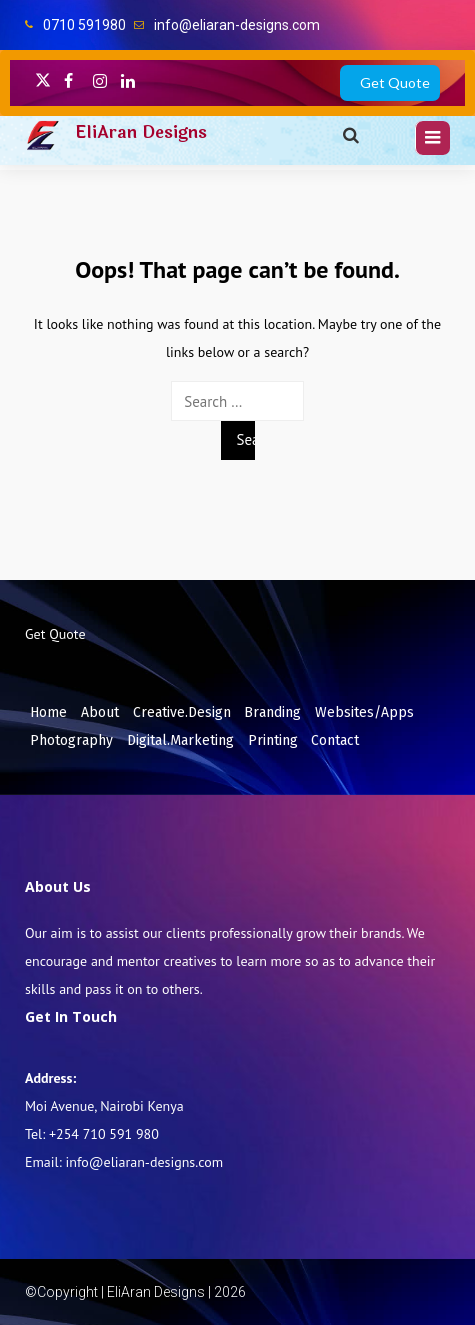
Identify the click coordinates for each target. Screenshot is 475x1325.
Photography (71, 740)
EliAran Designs (141, 132)
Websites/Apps (364, 712)
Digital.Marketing (180, 740)
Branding (272, 712)
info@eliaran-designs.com (237, 25)
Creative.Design (182, 712)
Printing (273, 740)
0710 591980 (84, 25)
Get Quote (395, 82)
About (100, 712)
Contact (335, 740)
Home (48, 712)
